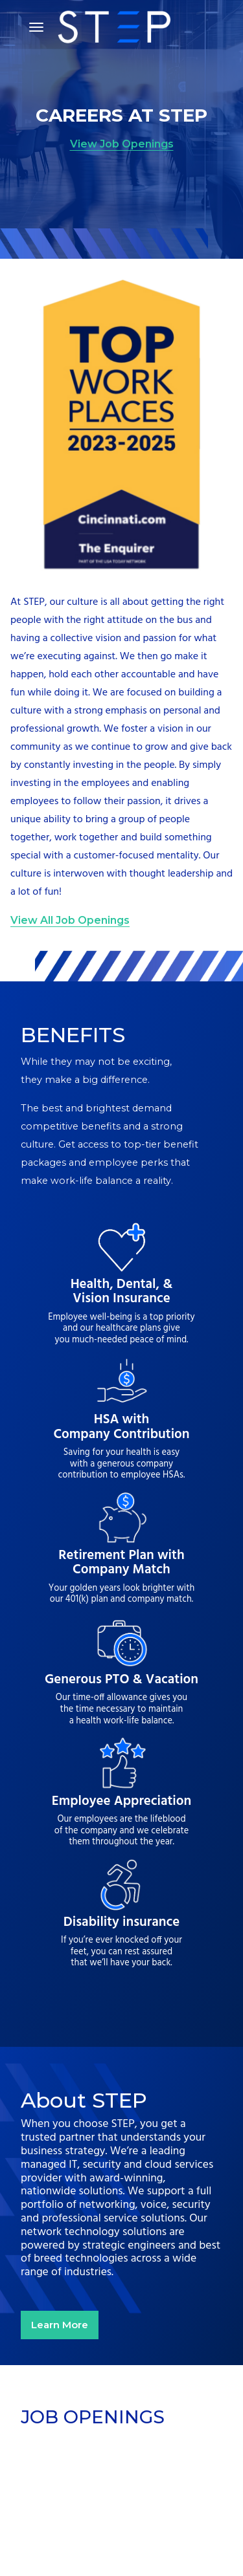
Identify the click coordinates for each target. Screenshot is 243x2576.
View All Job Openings (70, 920)
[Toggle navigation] (36, 27)
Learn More (59, 2325)
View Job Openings (122, 144)
